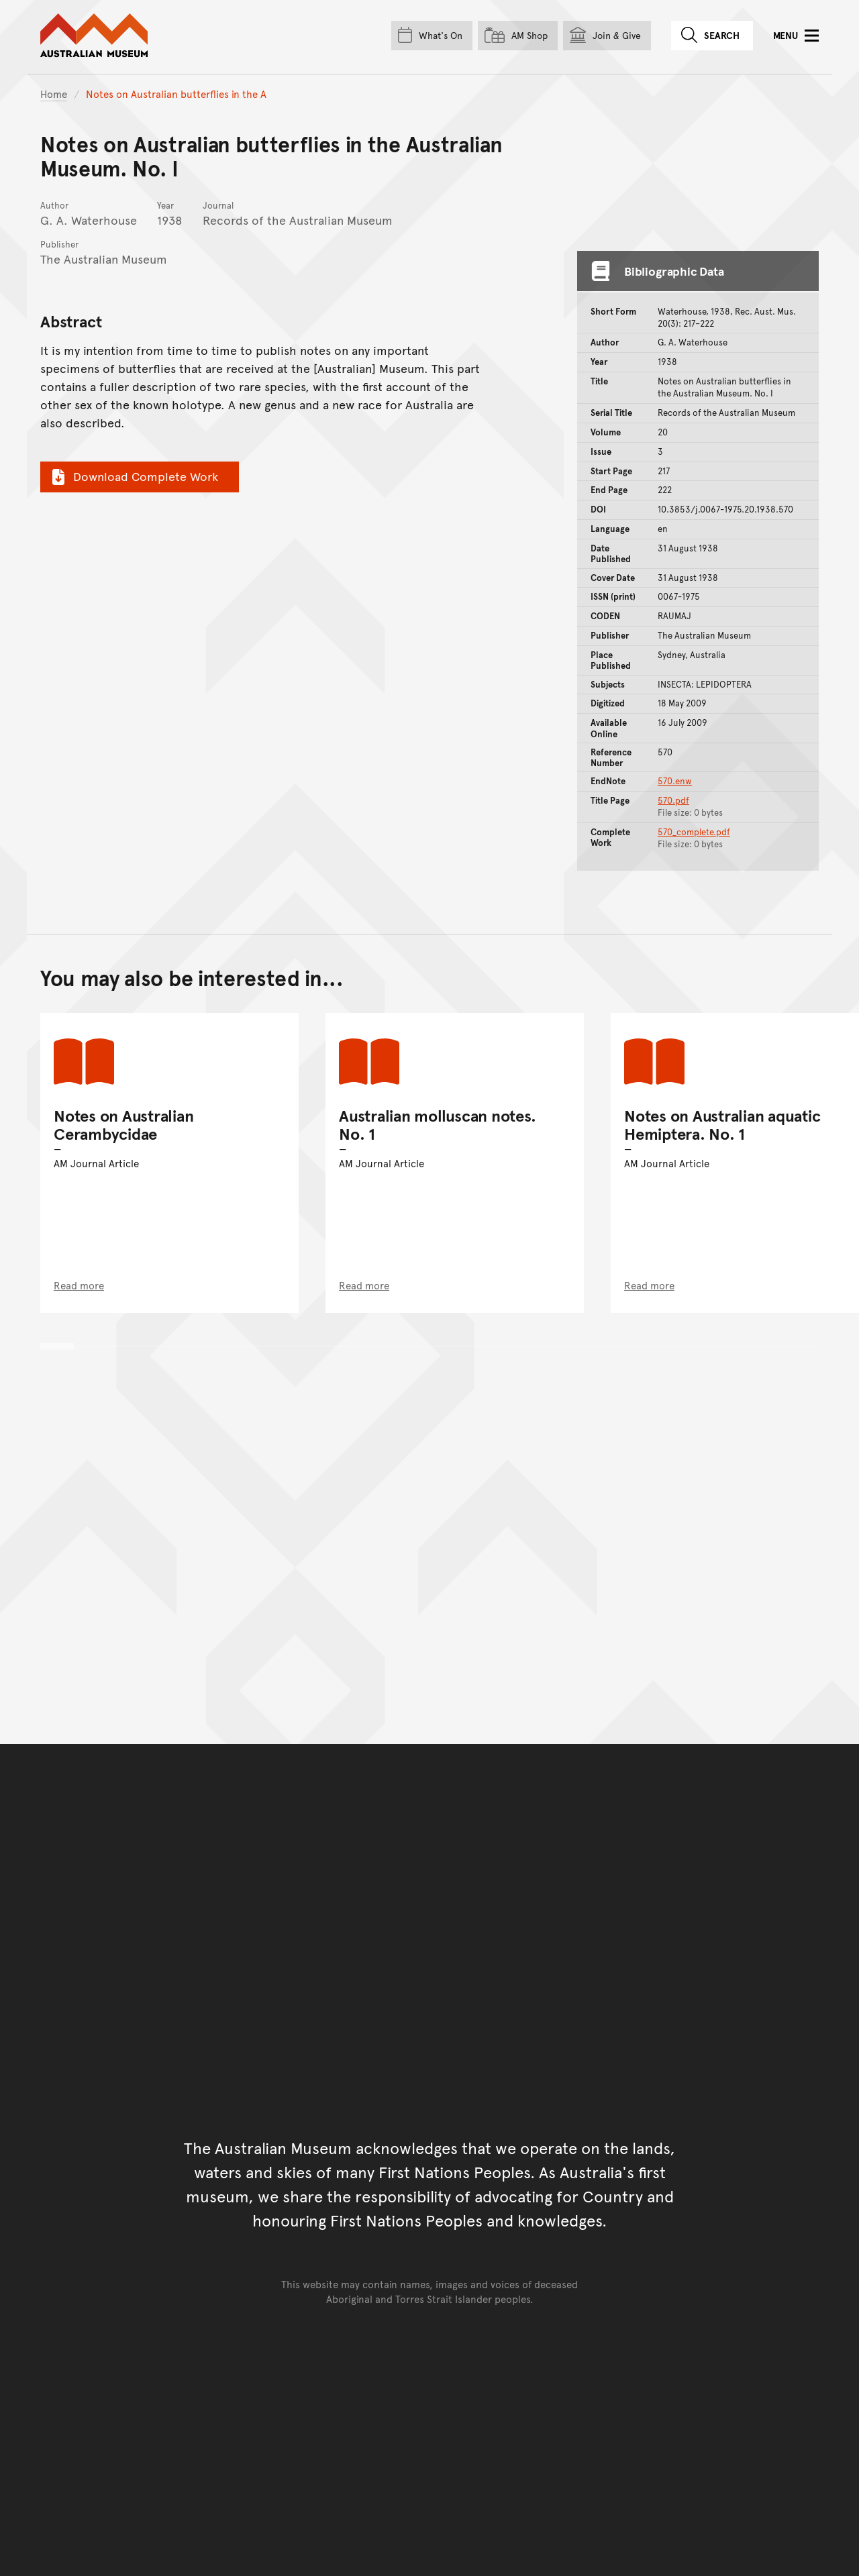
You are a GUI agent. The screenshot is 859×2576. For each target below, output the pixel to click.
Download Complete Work (133, 476)
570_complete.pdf (694, 832)
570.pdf (673, 800)
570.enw (675, 781)
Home (53, 94)
